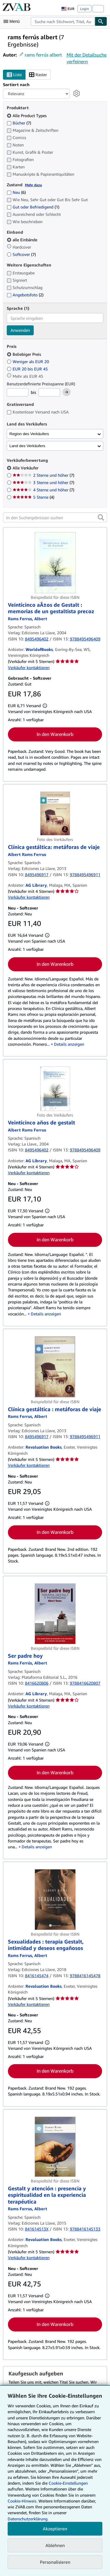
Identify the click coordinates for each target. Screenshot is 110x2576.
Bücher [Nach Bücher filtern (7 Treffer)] (19, 122)
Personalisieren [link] (55, 2562)
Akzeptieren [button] (55, 2528)
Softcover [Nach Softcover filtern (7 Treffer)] (21, 254)
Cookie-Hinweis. (22, 2500)
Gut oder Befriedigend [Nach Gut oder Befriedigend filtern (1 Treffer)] (33, 206)
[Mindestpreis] (17, 392)
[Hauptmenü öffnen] (12, 21)
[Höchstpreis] (49, 392)
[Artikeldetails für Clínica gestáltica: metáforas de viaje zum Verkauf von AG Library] (55, 813)
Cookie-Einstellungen (68, 2483)
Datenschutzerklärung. (28, 2518)
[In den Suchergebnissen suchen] (55, 517)
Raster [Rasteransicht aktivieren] (38, 75)
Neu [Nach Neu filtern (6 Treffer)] (16, 192)
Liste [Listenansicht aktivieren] (14, 75)
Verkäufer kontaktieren (29, 667)
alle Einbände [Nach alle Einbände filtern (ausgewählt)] (22, 239)
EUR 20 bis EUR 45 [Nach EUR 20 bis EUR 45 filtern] (28, 368)
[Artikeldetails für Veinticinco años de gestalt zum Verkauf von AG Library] (55, 1088)
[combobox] (63, 21)
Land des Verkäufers (27, 446)
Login (84, 8)
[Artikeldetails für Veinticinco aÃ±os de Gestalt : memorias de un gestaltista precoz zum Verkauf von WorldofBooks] (55, 562)
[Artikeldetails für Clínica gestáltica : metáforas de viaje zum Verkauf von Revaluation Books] (55, 1367)
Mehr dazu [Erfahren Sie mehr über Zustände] (33, 185)
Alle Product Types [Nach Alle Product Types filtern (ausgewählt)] (27, 115)
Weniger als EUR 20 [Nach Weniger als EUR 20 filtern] (28, 361)
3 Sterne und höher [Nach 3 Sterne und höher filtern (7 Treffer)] (43, 482)
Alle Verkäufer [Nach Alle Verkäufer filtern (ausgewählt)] (26, 467)
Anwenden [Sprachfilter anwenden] (20, 330)
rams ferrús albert (43, 55)
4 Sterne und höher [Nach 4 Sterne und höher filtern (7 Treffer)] (43, 489)
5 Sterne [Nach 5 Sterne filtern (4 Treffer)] (33, 497)
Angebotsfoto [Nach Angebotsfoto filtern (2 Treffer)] (25, 294)
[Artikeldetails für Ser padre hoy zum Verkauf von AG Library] (55, 1613)
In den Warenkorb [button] (55, 734)
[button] (101, 517)
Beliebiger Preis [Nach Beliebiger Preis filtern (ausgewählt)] (24, 354)
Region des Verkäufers (29, 434)
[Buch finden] (101, 21)
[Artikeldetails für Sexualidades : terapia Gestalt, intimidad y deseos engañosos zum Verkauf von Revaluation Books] (55, 1899)
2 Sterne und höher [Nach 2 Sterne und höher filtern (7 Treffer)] (43, 475)
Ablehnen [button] (55, 2545)
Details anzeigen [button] (69, 1044)
